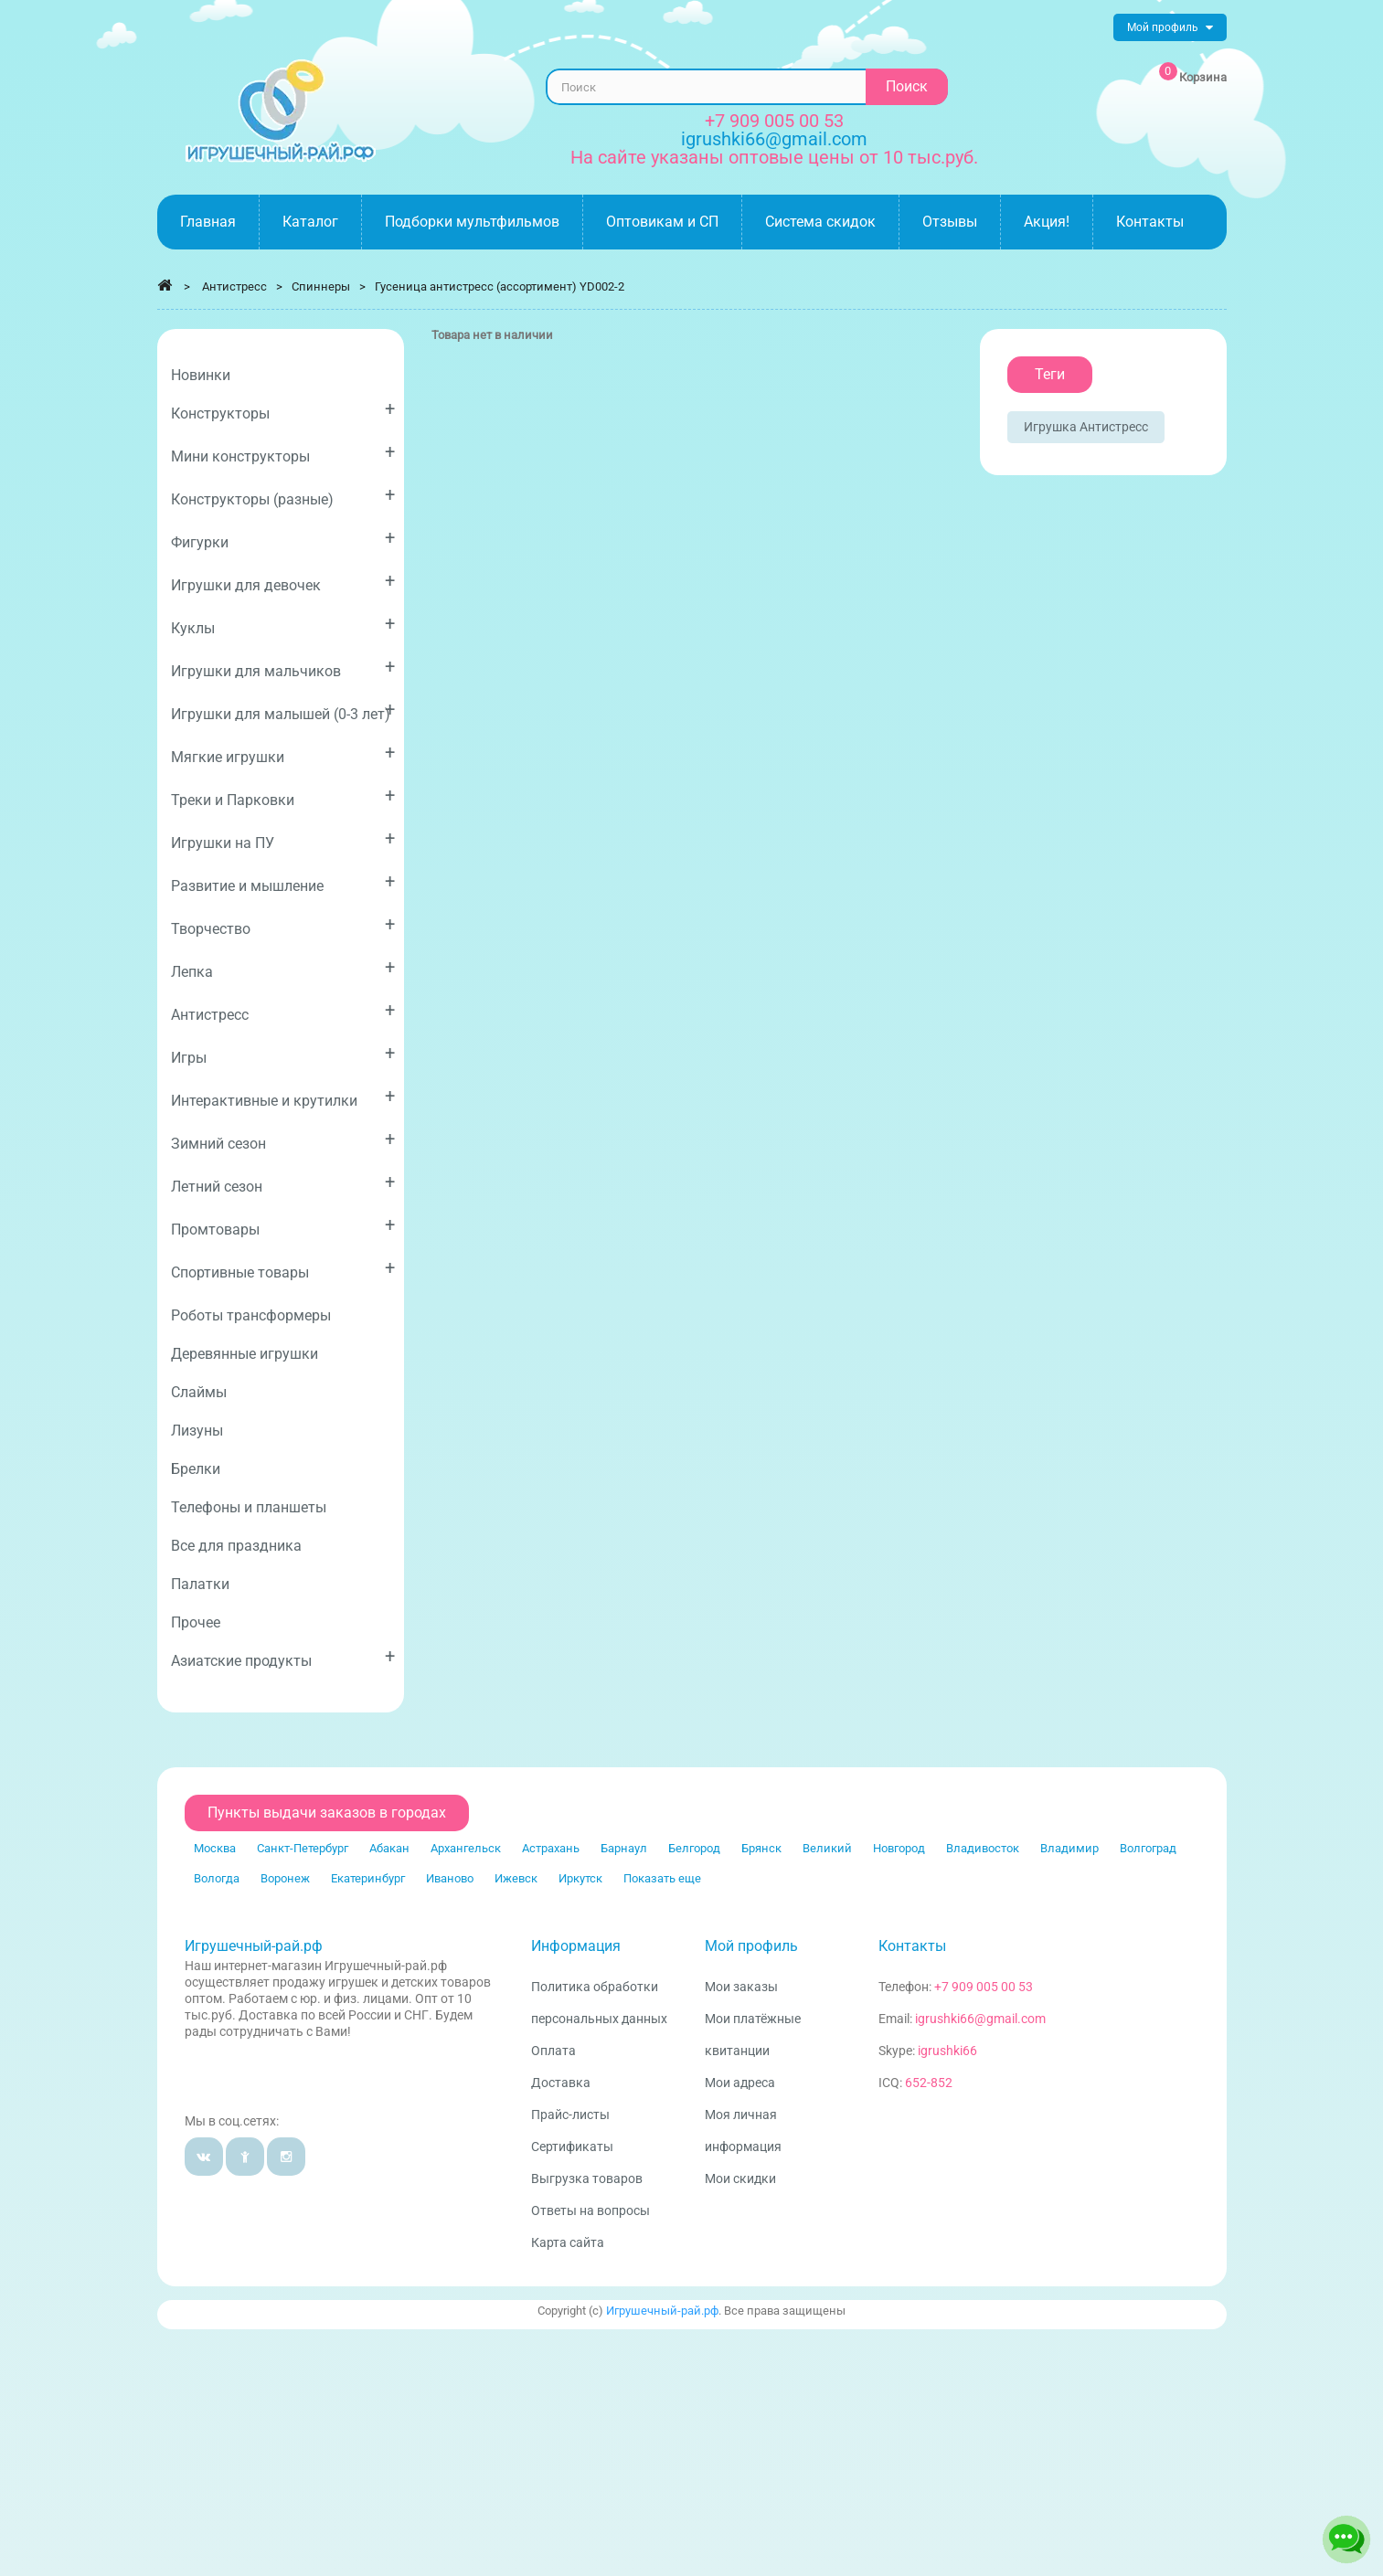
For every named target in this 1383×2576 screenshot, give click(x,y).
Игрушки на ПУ (283, 839)
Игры (283, 1054)
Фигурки (283, 538)
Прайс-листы (570, 2114)
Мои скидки (740, 2178)
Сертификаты (572, 2146)
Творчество (283, 925)
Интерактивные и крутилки (283, 1097)
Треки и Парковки (283, 796)
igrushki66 (947, 2050)
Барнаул (624, 1848)
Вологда (216, 1878)
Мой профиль (751, 1946)
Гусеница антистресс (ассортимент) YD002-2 (499, 286)
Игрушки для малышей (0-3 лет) (283, 710)
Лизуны (197, 1430)
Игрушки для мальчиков (283, 667)
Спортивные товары (283, 1268)
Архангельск (466, 1848)
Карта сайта (567, 2242)
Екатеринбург (368, 1878)
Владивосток (982, 1848)
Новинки (200, 375)
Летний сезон (283, 1183)
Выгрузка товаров (587, 2178)
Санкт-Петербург (302, 1848)
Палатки (200, 1584)
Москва (215, 1848)
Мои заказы (741, 1986)
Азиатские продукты (283, 1657)
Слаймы (199, 1392)
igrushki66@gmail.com (980, 2018)
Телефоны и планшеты (248, 1507)
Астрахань (551, 1848)
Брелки (195, 1469)
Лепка (283, 968)
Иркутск (580, 1878)
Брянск (761, 1848)
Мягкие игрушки (283, 753)
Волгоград (1148, 1848)
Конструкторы (283, 410)
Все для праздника (236, 1545)
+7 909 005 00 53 (774, 121)
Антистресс (283, 1011)
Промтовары (283, 1226)
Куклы (283, 624)
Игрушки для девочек (283, 581)
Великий (827, 1848)
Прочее (195, 1622)
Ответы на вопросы (590, 2210)
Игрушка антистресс (1086, 426)
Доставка (560, 2082)
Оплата (553, 2050)
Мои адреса (740, 2082)
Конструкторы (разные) (283, 495)
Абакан (389, 1848)
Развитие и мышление (283, 882)
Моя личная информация (743, 2130)
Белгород (694, 1848)
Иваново (449, 1878)
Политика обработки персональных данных (599, 2002)
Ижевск (516, 1878)
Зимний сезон (283, 1140)
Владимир (1069, 1848)
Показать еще (662, 1878)
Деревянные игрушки (244, 1353)
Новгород (899, 1848)
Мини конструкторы (283, 452)
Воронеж (285, 1878)
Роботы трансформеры (251, 1315)
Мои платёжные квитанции (753, 2034)
